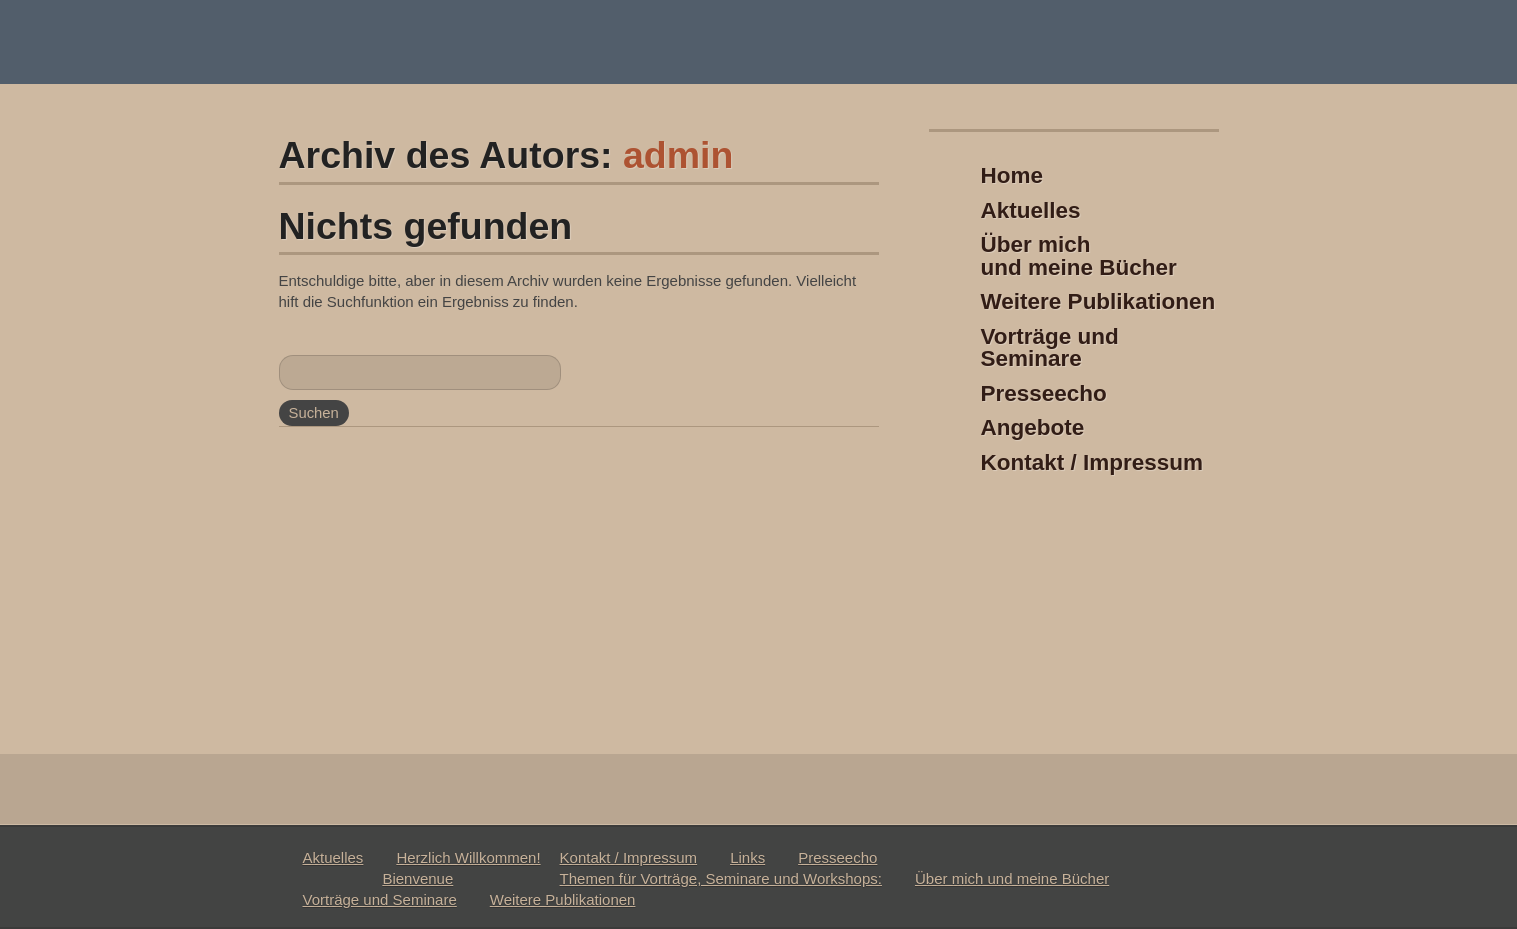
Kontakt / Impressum (1092, 462)
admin (678, 155)
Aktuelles (1031, 210)
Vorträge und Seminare (1050, 348)
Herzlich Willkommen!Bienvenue (461, 868)
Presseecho (1044, 393)
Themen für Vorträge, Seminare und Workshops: (721, 878)
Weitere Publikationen (1098, 301)
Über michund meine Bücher (1079, 256)
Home (1012, 175)
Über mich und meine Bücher (1012, 878)
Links (747, 857)
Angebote (1033, 427)
